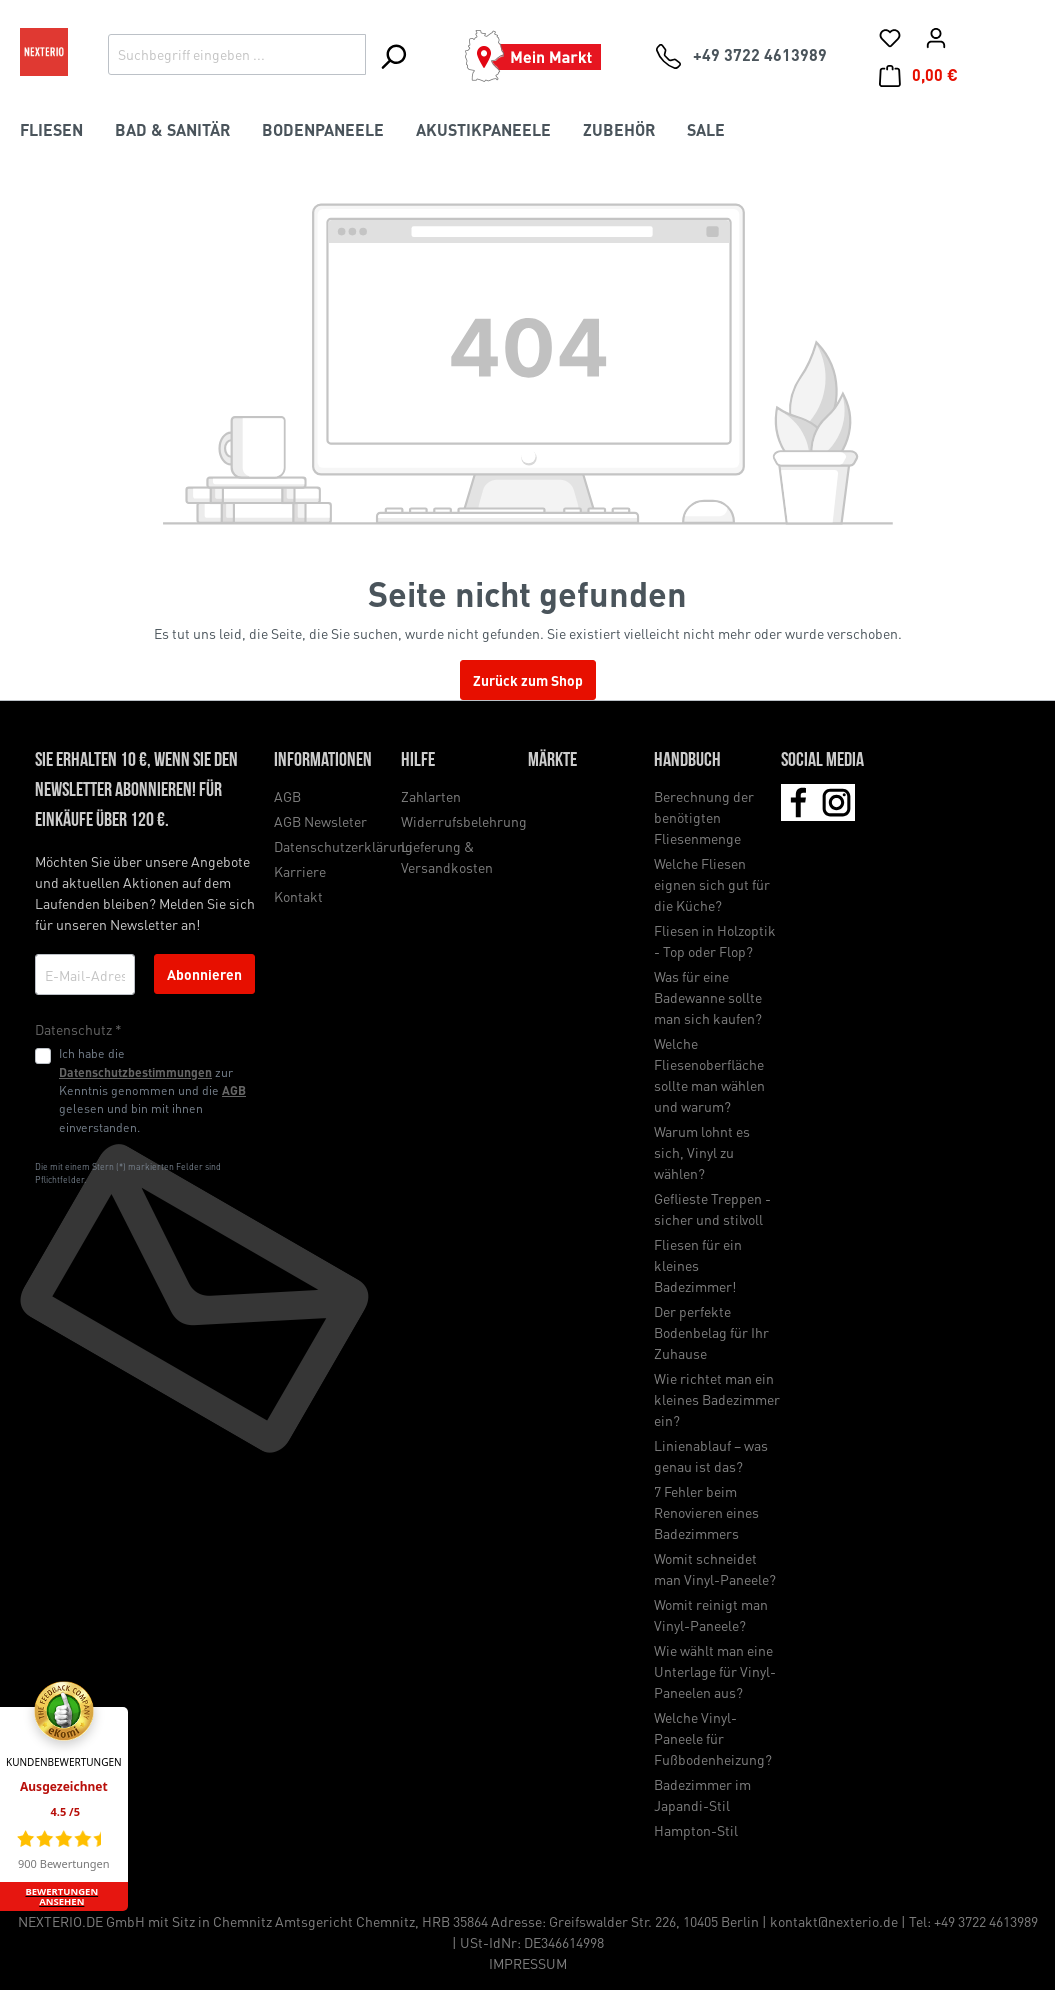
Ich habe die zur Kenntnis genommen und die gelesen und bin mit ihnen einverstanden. (152, 1090)
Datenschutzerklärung (343, 846)
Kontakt (298, 896)
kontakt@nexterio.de (834, 1921)
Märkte (552, 761)
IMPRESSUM (528, 1963)
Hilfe (418, 761)
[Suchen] (392, 56)
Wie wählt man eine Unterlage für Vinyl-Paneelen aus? (715, 1671)
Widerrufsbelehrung (464, 821)
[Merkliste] (890, 37)
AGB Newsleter (320, 821)
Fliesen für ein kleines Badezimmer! (698, 1265)
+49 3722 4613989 (986, 1921)
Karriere (300, 871)
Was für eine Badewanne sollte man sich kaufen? (708, 997)
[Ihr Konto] (936, 37)
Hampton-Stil (696, 1830)
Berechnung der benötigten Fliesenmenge (704, 817)
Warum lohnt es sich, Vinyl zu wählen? (702, 1152)
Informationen (323, 761)
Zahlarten (431, 796)
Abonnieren (204, 974)
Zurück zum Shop (528, 680)
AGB (234, 1090)
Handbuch (687, 761)
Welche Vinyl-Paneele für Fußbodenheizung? (713, 1738)
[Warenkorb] (918, 75)
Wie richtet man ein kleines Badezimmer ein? (717, 1399)
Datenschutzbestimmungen (135, 1072)
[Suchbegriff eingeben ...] (237, 54)
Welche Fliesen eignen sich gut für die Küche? (712, 884)
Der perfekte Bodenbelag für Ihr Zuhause (711, 1332)
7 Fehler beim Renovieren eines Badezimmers (706, 1512)
